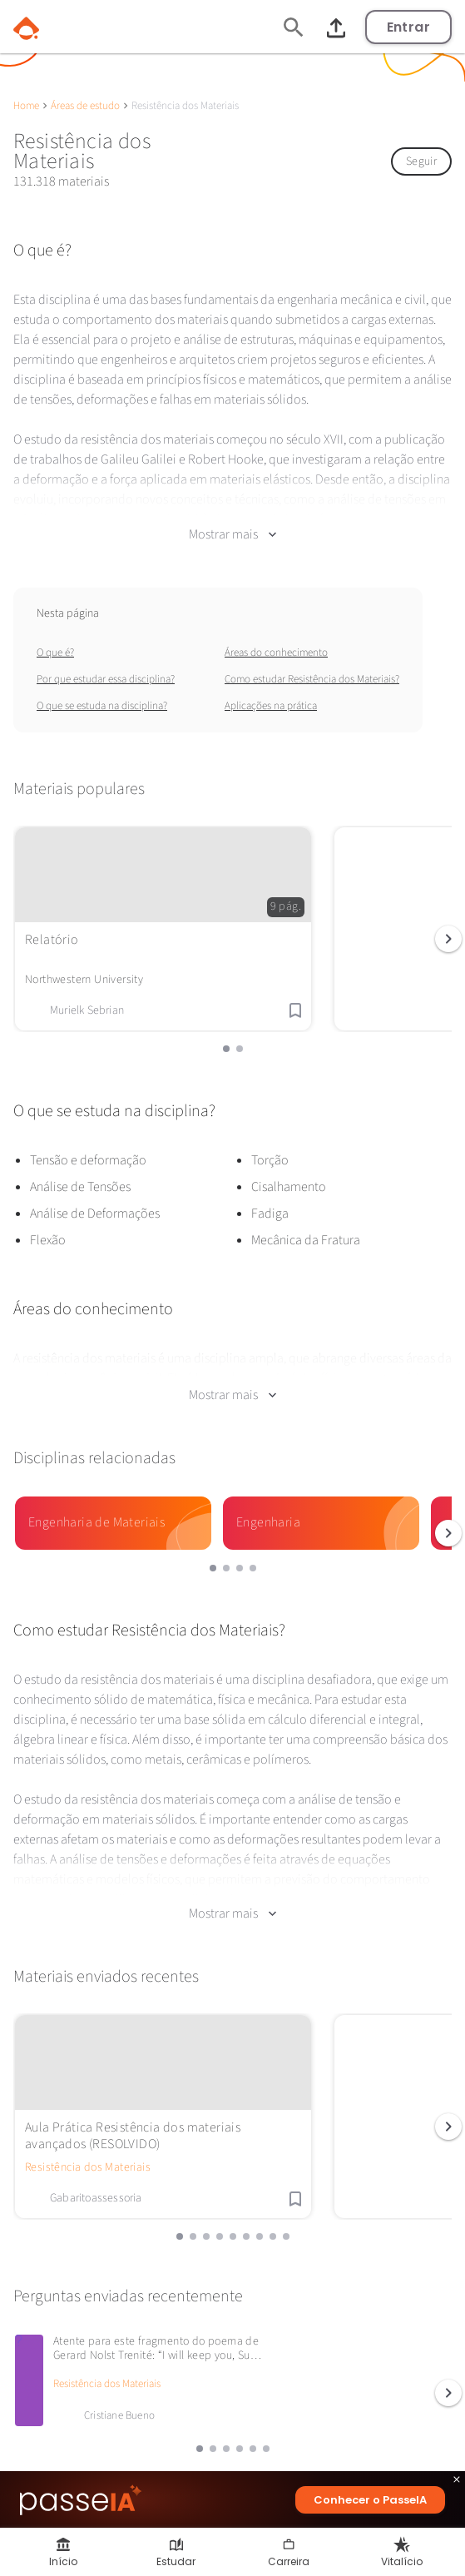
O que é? (55, 639)
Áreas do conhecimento (276, 639)
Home (26, 105)
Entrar (408, 27)
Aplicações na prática (271, 692)
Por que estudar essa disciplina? (106, 666)
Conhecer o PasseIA (370, 2500)
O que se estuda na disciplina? (102, 692)
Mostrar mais (232, 521)
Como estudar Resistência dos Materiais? (312, 666)
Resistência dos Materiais (88, 2128)
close (456, 2481)
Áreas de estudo (85, 105)
